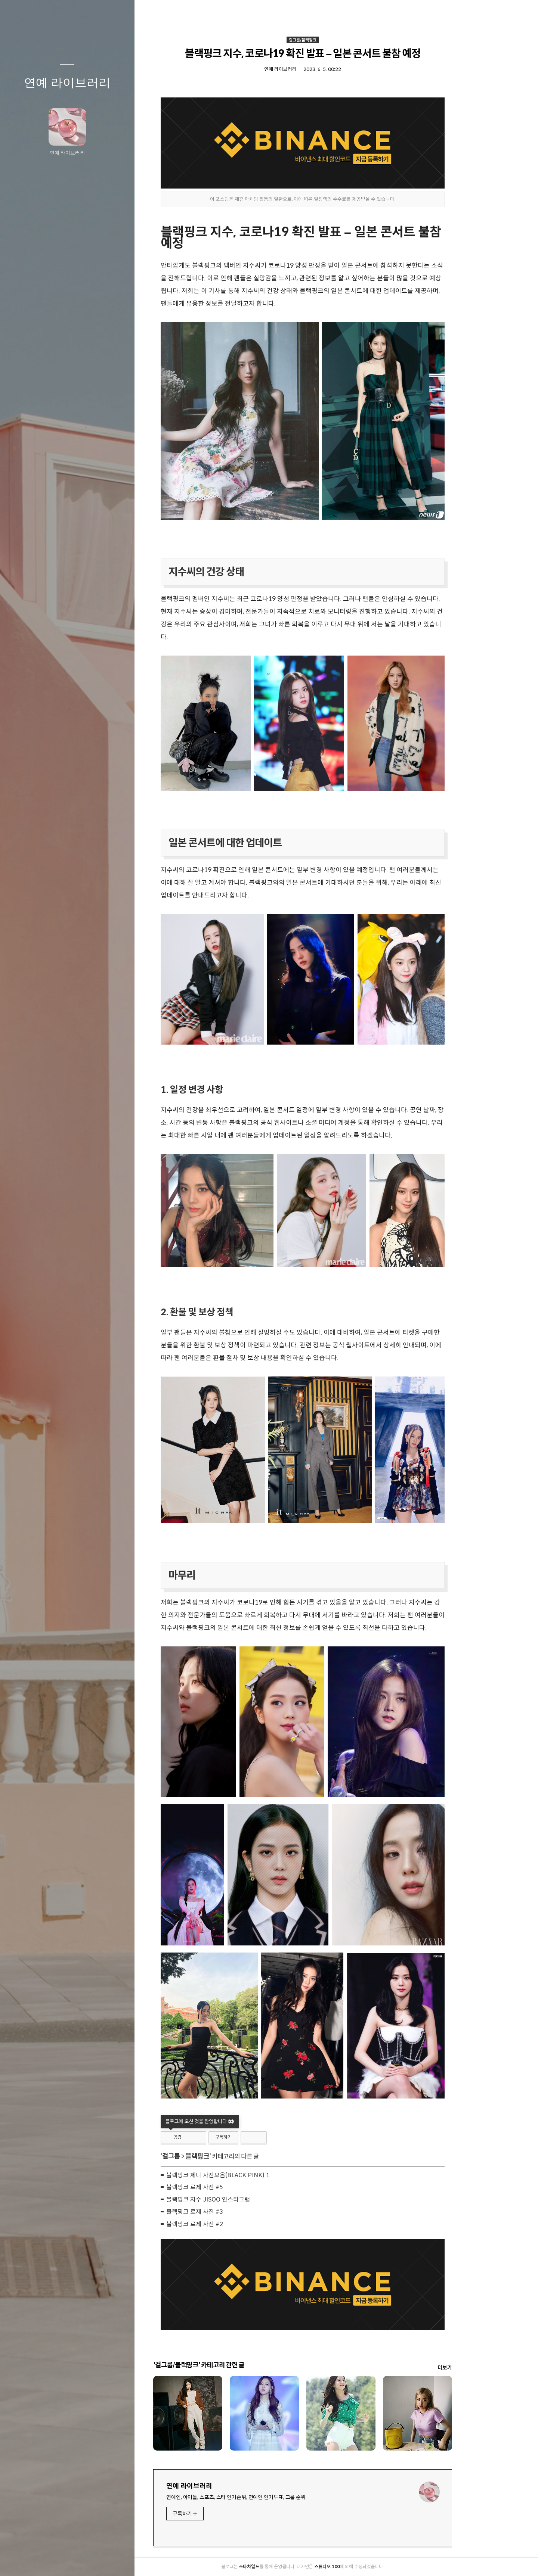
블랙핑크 (231, 2156)
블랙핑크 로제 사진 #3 (228, 2212)
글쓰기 (23, 2560)
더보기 (478, 2367)
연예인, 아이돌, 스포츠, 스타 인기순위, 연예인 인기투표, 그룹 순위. (270, 2497)
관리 (112, 2560)
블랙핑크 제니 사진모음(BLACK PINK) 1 (251, 2175)
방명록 (53, 2560)
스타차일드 (282, 2566)
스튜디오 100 (360, 2566)
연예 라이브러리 (67, 82)
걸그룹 (205, 2156)
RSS (82, 2560)
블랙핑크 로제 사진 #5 (228, 2187)
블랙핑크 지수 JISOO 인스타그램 (242, 2199)
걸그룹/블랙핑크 (336, 40)
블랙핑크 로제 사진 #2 (228, 2224)
